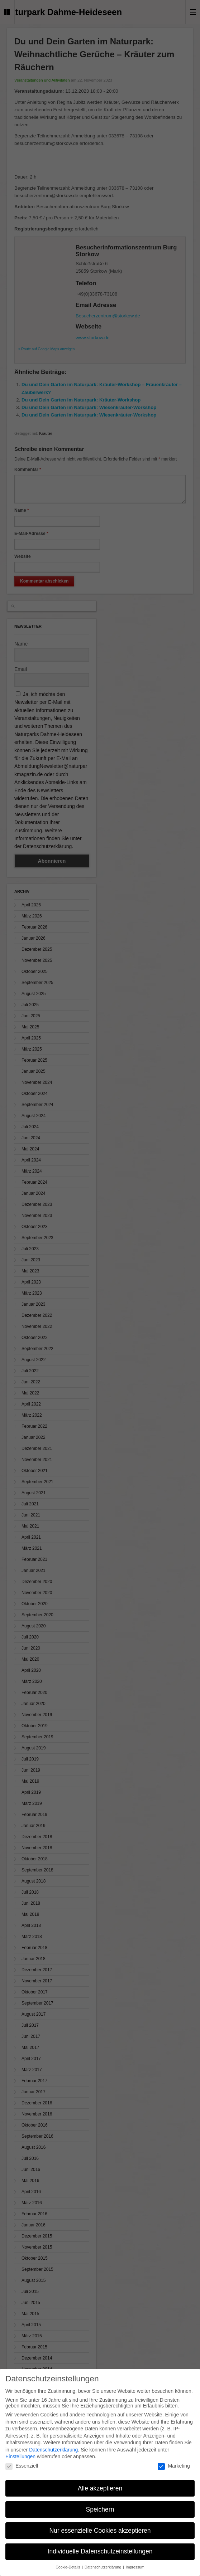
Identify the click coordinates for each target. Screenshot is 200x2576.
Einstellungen (20, 2456)
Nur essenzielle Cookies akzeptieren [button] (100, 2530)
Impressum (135, 2567)
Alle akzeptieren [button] (100, 2488)
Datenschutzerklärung (53, 2450)
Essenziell (21, 2466)
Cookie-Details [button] (68, 2567)
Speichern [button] (100, 2509)
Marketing (174, 2466)
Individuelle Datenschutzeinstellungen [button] (100, 2551)
